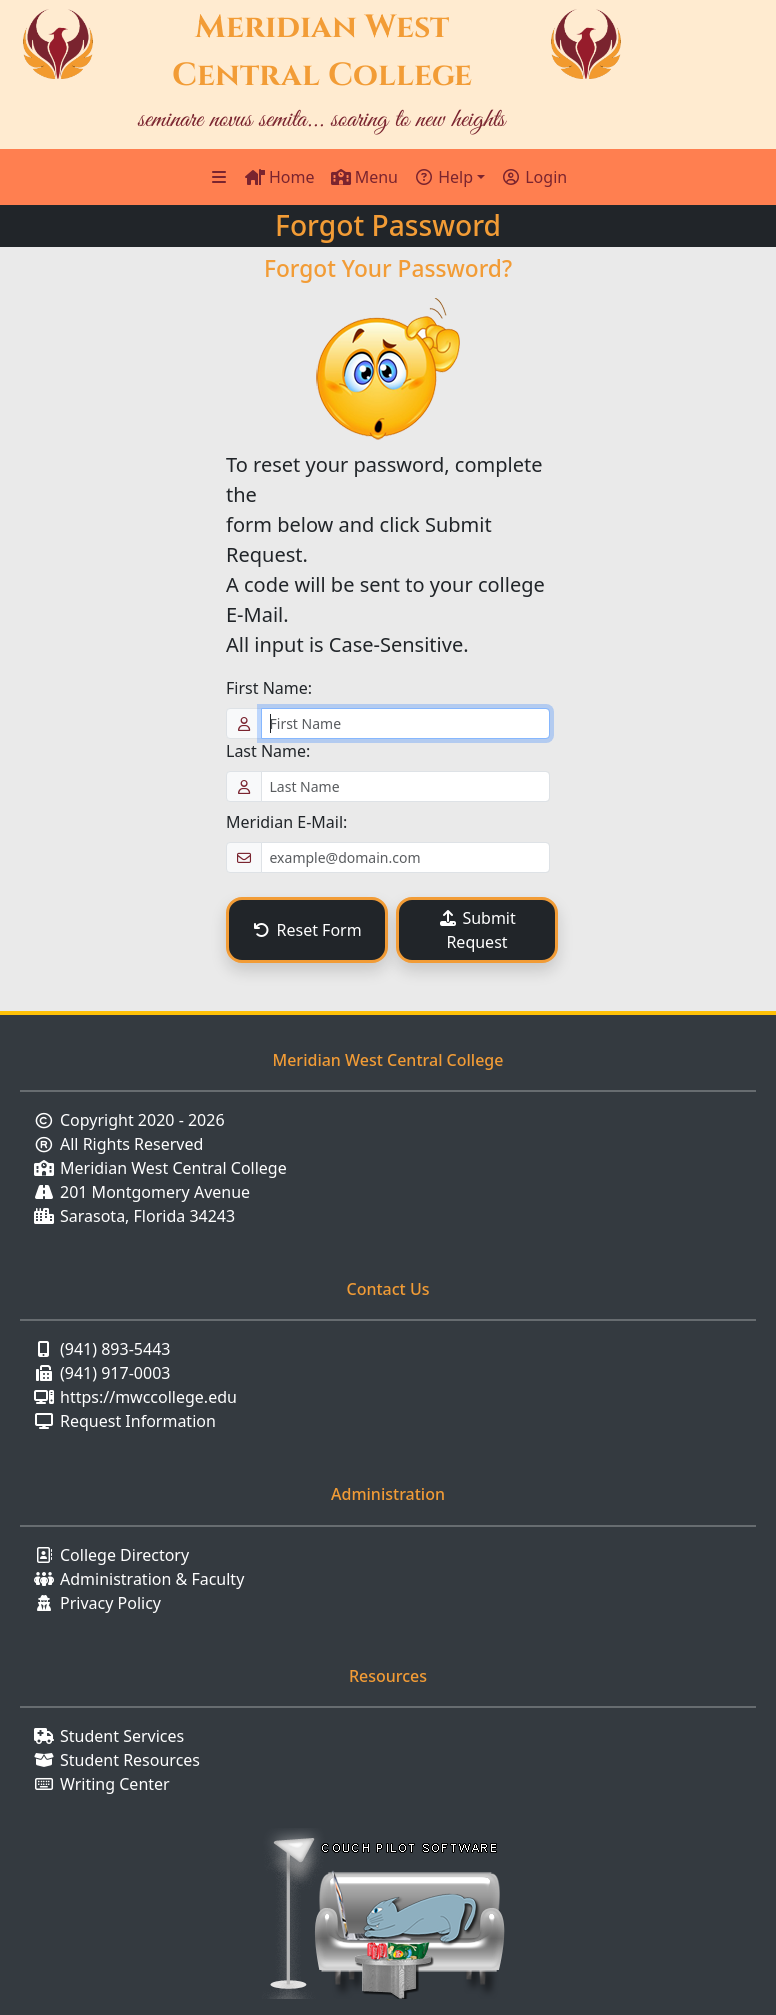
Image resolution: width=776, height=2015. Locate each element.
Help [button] (443, 177)
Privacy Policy (110, 1603)
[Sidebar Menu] (219, 177)
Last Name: (268, 751)
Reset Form (306, 930)
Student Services (122, 1736)
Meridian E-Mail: (286, 822)
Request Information (138, 1421)
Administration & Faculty (152, 1579)
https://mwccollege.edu (148, 1397)
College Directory (124, 1555)
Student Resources (130, 1760)
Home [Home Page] (280, 177)
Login (534, 177)
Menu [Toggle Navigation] (364, 177)
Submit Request (477, 930)
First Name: (269, 688)
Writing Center (115, 1784)
